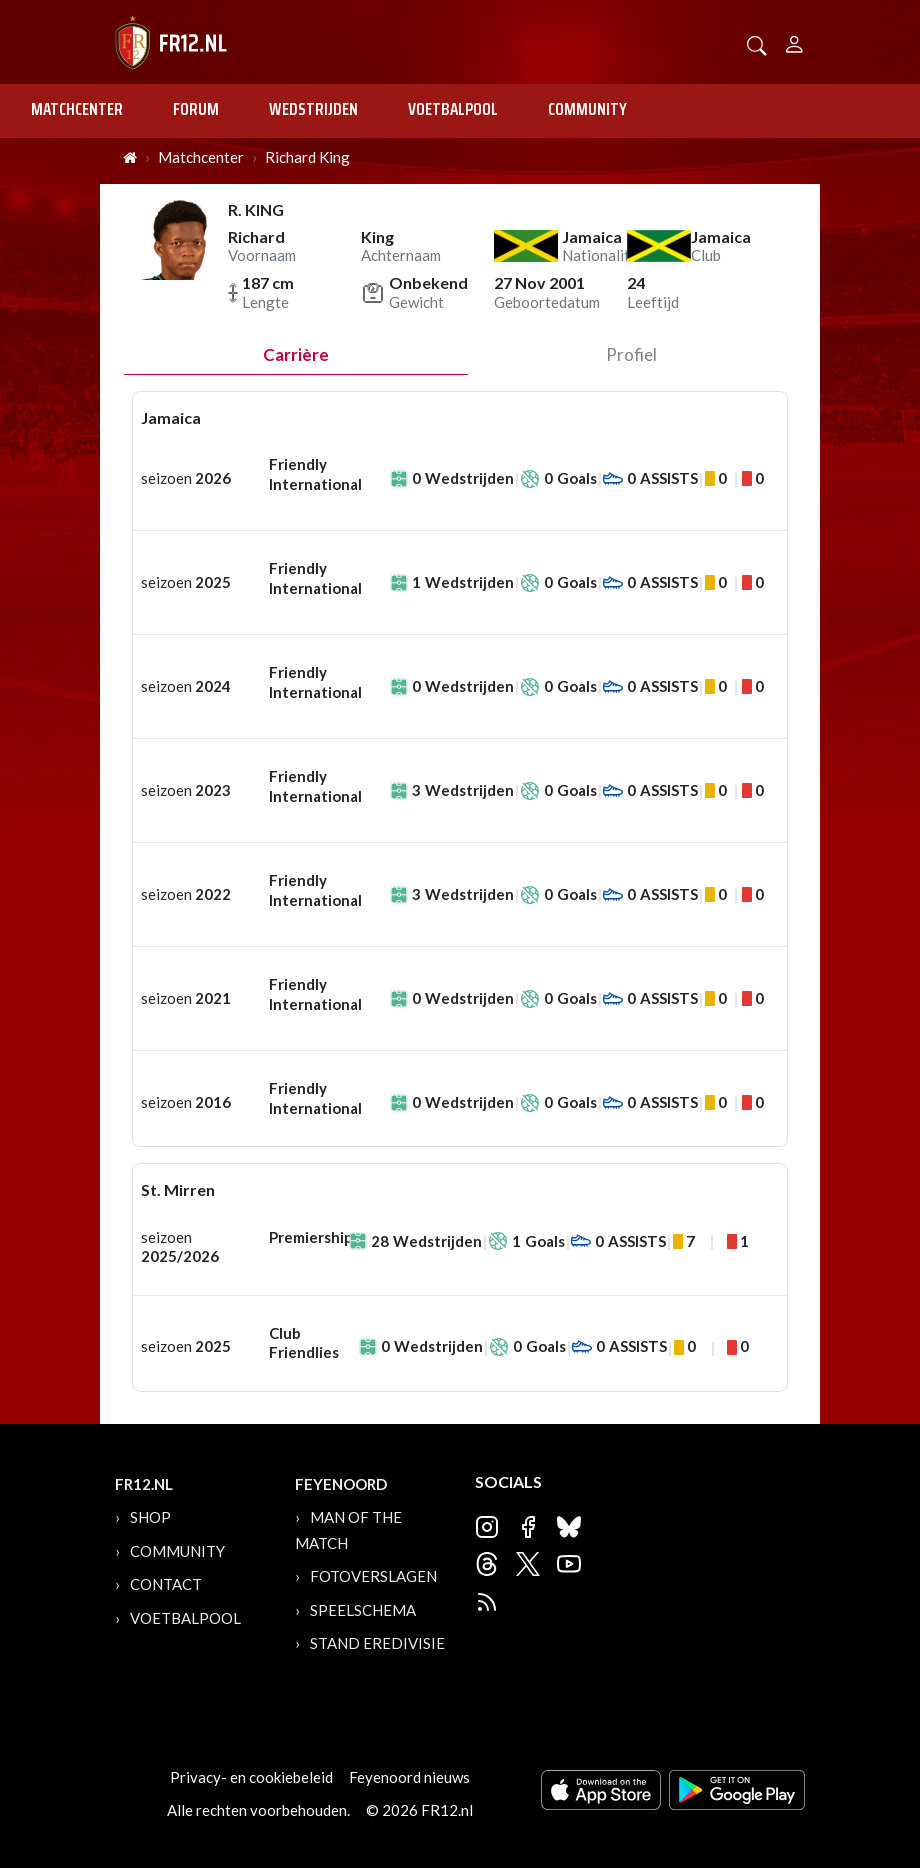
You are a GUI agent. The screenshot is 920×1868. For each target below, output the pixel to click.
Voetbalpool (453, 109)
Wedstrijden (313, 109)
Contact (166, 1584)
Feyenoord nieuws (409, 1777)
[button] (757, 43)
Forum (196, 109)
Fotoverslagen (373, 1576)
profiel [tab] (631, 354)
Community (587, 109)
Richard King (307, 157)
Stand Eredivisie (377, 1643)
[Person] (794, 41)
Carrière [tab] (296, 354)
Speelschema (363, 1610)
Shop (150, 1517)
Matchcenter (77, 109)
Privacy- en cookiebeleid (251, 1777)
